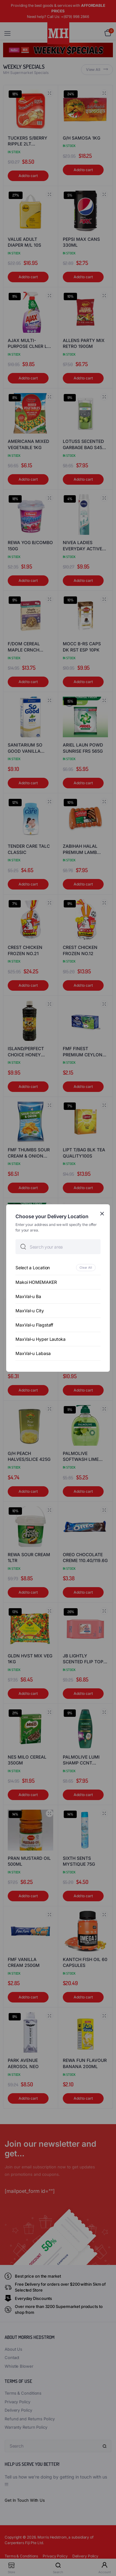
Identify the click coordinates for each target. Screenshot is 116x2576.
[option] (58, 1267)
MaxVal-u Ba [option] (28, 1296)
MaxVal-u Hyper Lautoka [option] (40, 1339)
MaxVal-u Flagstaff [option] (34, 1324)
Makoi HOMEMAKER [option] (36, 1282)
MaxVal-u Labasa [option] (33, 1353)
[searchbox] (58, 1246)
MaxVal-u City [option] (29, 1310)
